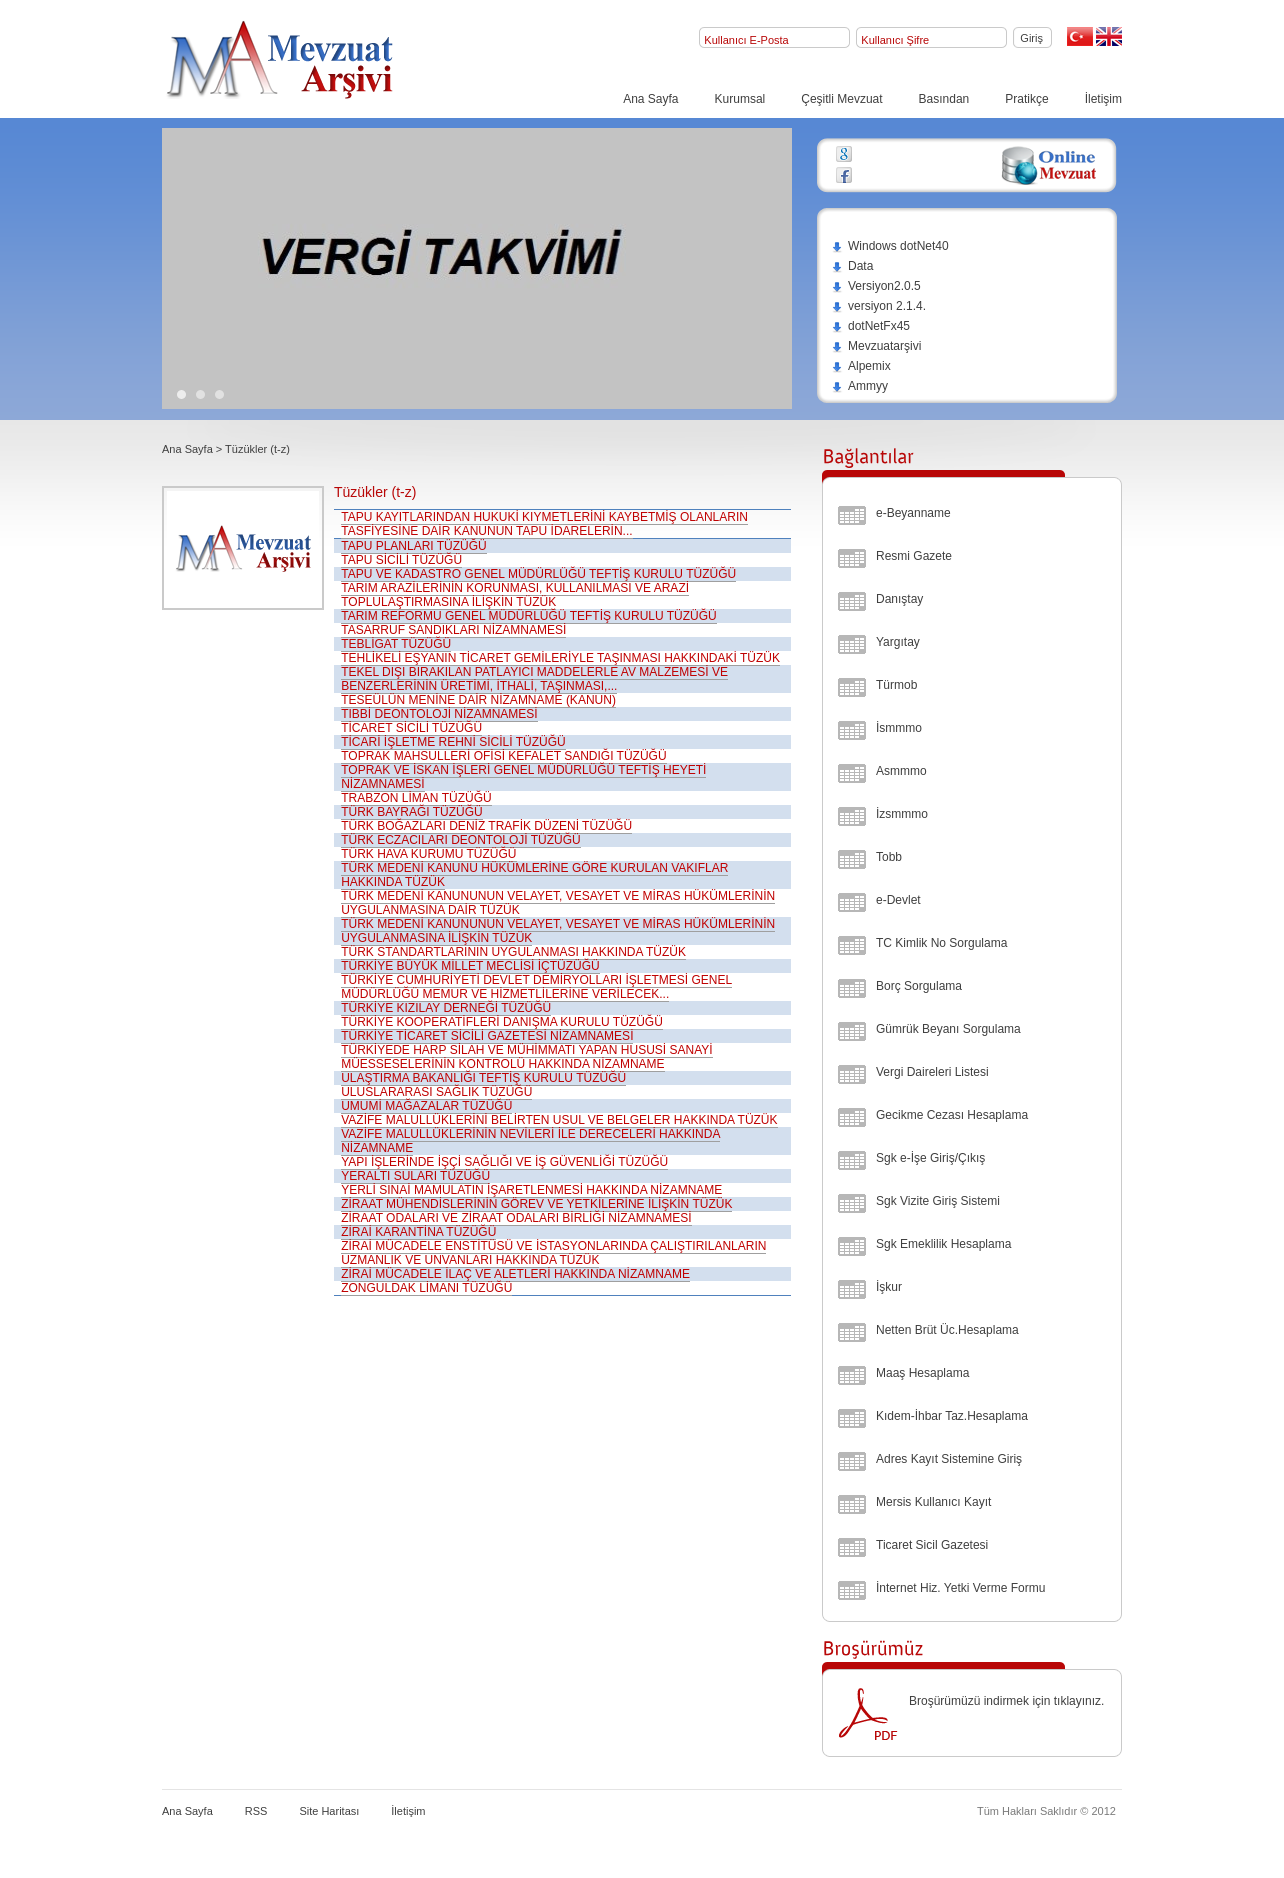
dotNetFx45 (870, 326)
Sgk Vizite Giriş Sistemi (938, 1201)
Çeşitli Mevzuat (841, 99)
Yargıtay (898, 642)
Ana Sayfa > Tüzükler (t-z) (226, 449)
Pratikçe (1026, 99)
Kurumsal (740, 99)
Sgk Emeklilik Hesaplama (943, 1244)
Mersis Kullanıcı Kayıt (933, 1502)
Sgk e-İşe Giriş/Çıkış (930, 1158)
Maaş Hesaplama (922, 1373)
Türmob (896, 685)
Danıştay (899, 599)
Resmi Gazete (914, 556)
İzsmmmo (902, 814)
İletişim (1103, 99)
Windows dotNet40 (890, 246)
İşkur (889, 1287)
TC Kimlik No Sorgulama (941, 943)
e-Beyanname (913, 513)
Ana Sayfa (650, 99)
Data (852, 266)
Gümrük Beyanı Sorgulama (948, 1029)
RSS (256, 1811)
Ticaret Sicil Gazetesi (932, 1545)
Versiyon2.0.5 (876, 286)
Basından (944, 99)
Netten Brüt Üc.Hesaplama (947, 1330)
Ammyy (859, 386)
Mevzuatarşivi (876, 346)
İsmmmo (899, 728)
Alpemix (861, 366)
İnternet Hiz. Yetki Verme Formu (960, 1588)
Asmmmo (901, 771)
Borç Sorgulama (919, 986)
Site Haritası (329, 1811)
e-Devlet (898, 900)
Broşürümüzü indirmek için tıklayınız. (1006, 1701)
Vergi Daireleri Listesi (932, 1072)
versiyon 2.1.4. (878, 306)
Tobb (889, 857)
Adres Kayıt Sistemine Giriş (949, 1459)
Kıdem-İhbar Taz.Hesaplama (952, 1416)
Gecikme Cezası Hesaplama (952, 1115)
